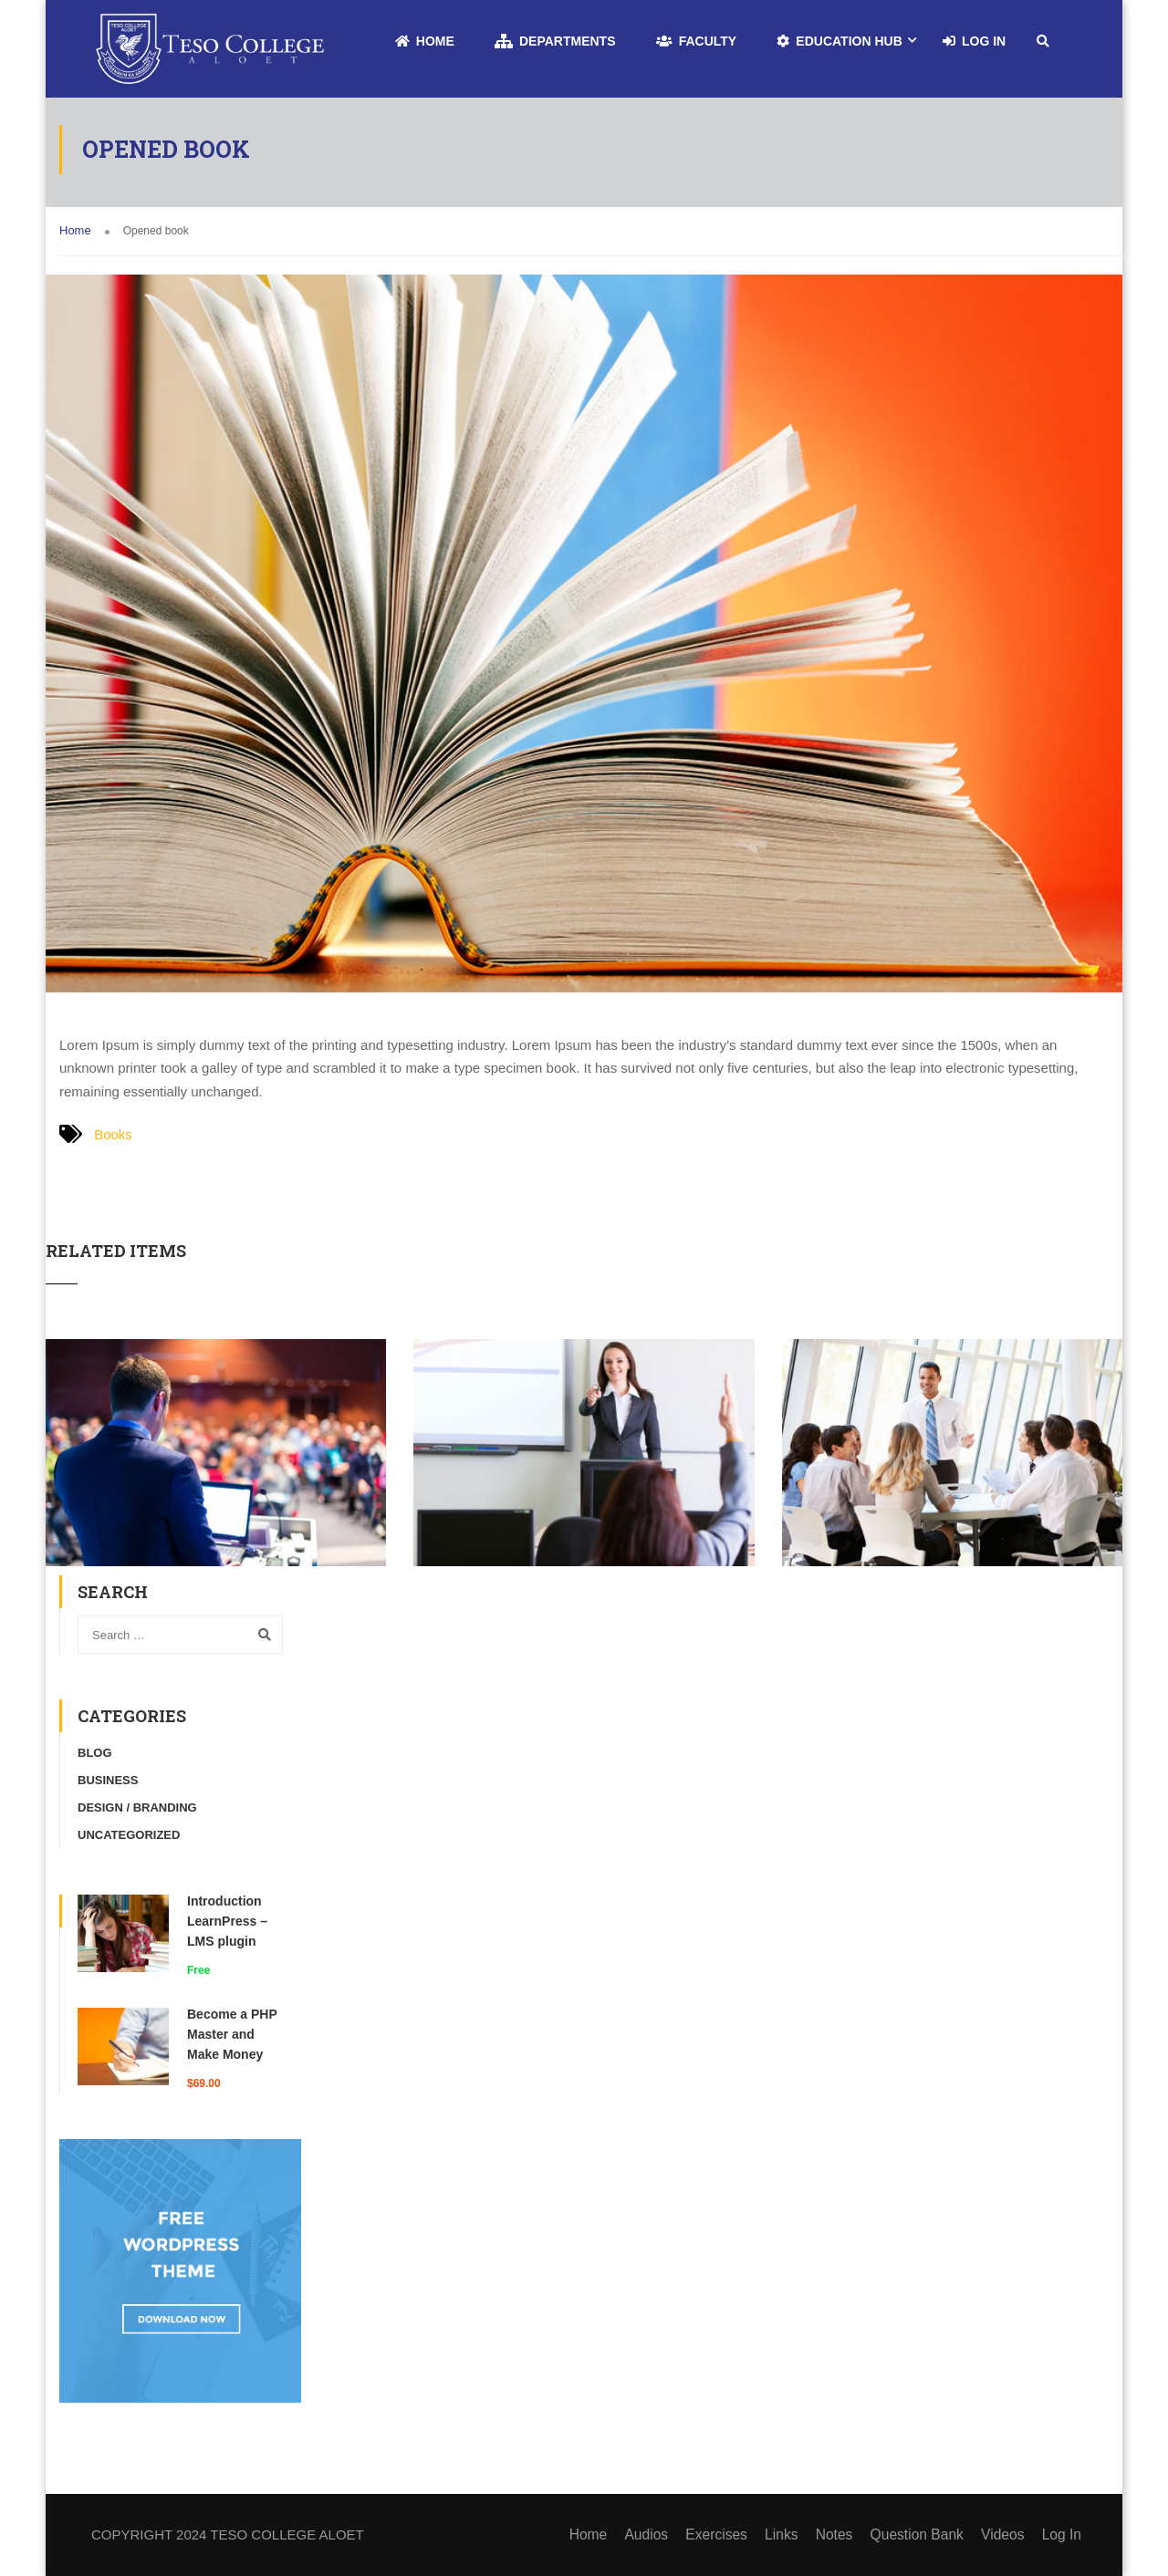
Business (108, 1780)
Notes (842, 2534)
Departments (555, 41)
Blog (95, 1753)
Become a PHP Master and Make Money (232, 2034)
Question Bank (921, 2534)
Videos (1006, 2534)
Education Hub (839, 41)
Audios (659, 2534)
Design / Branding (137, 1807)
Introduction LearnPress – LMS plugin (227, 1921)
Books (113, 1134)
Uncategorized (129, 1835)
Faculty (696, 41)
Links (790, 2534)
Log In (974, 41)
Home (424, 41)
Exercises (726, 2534)
